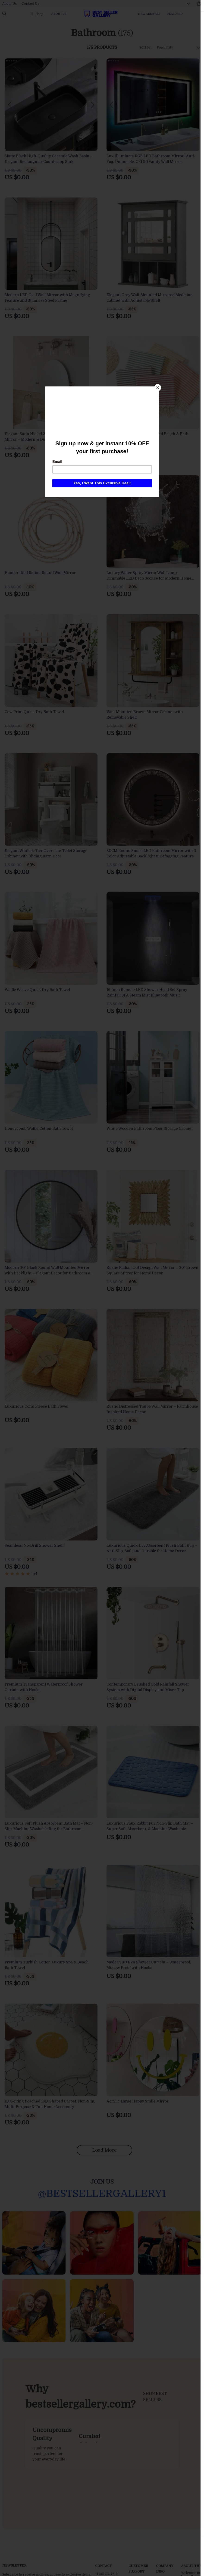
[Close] (157, 387)
